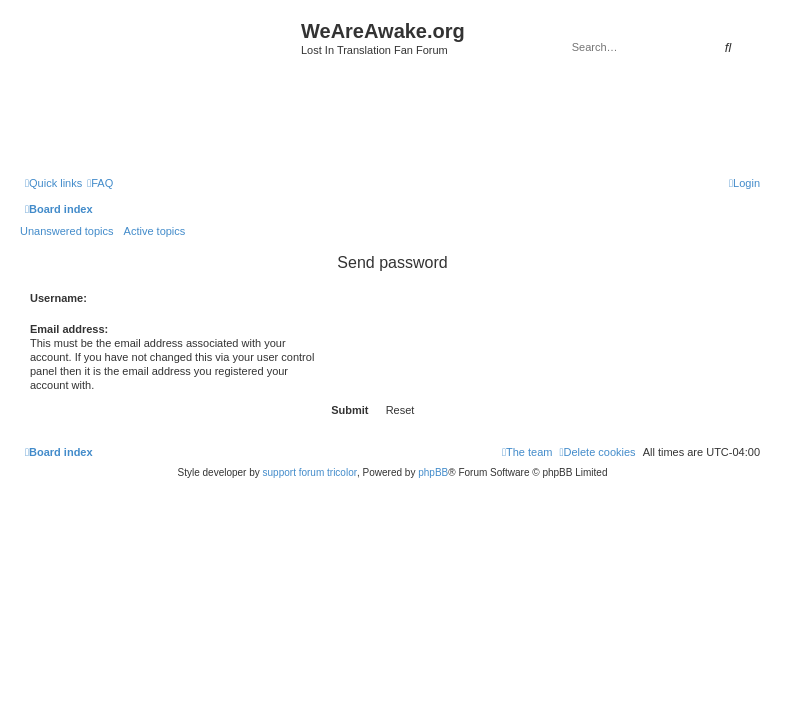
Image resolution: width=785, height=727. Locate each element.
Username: (58, 298)
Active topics (155, 231)
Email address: (69, 329)
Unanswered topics (67, 231)
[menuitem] (100, 183)
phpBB (433, 472)
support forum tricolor (310, 472)
